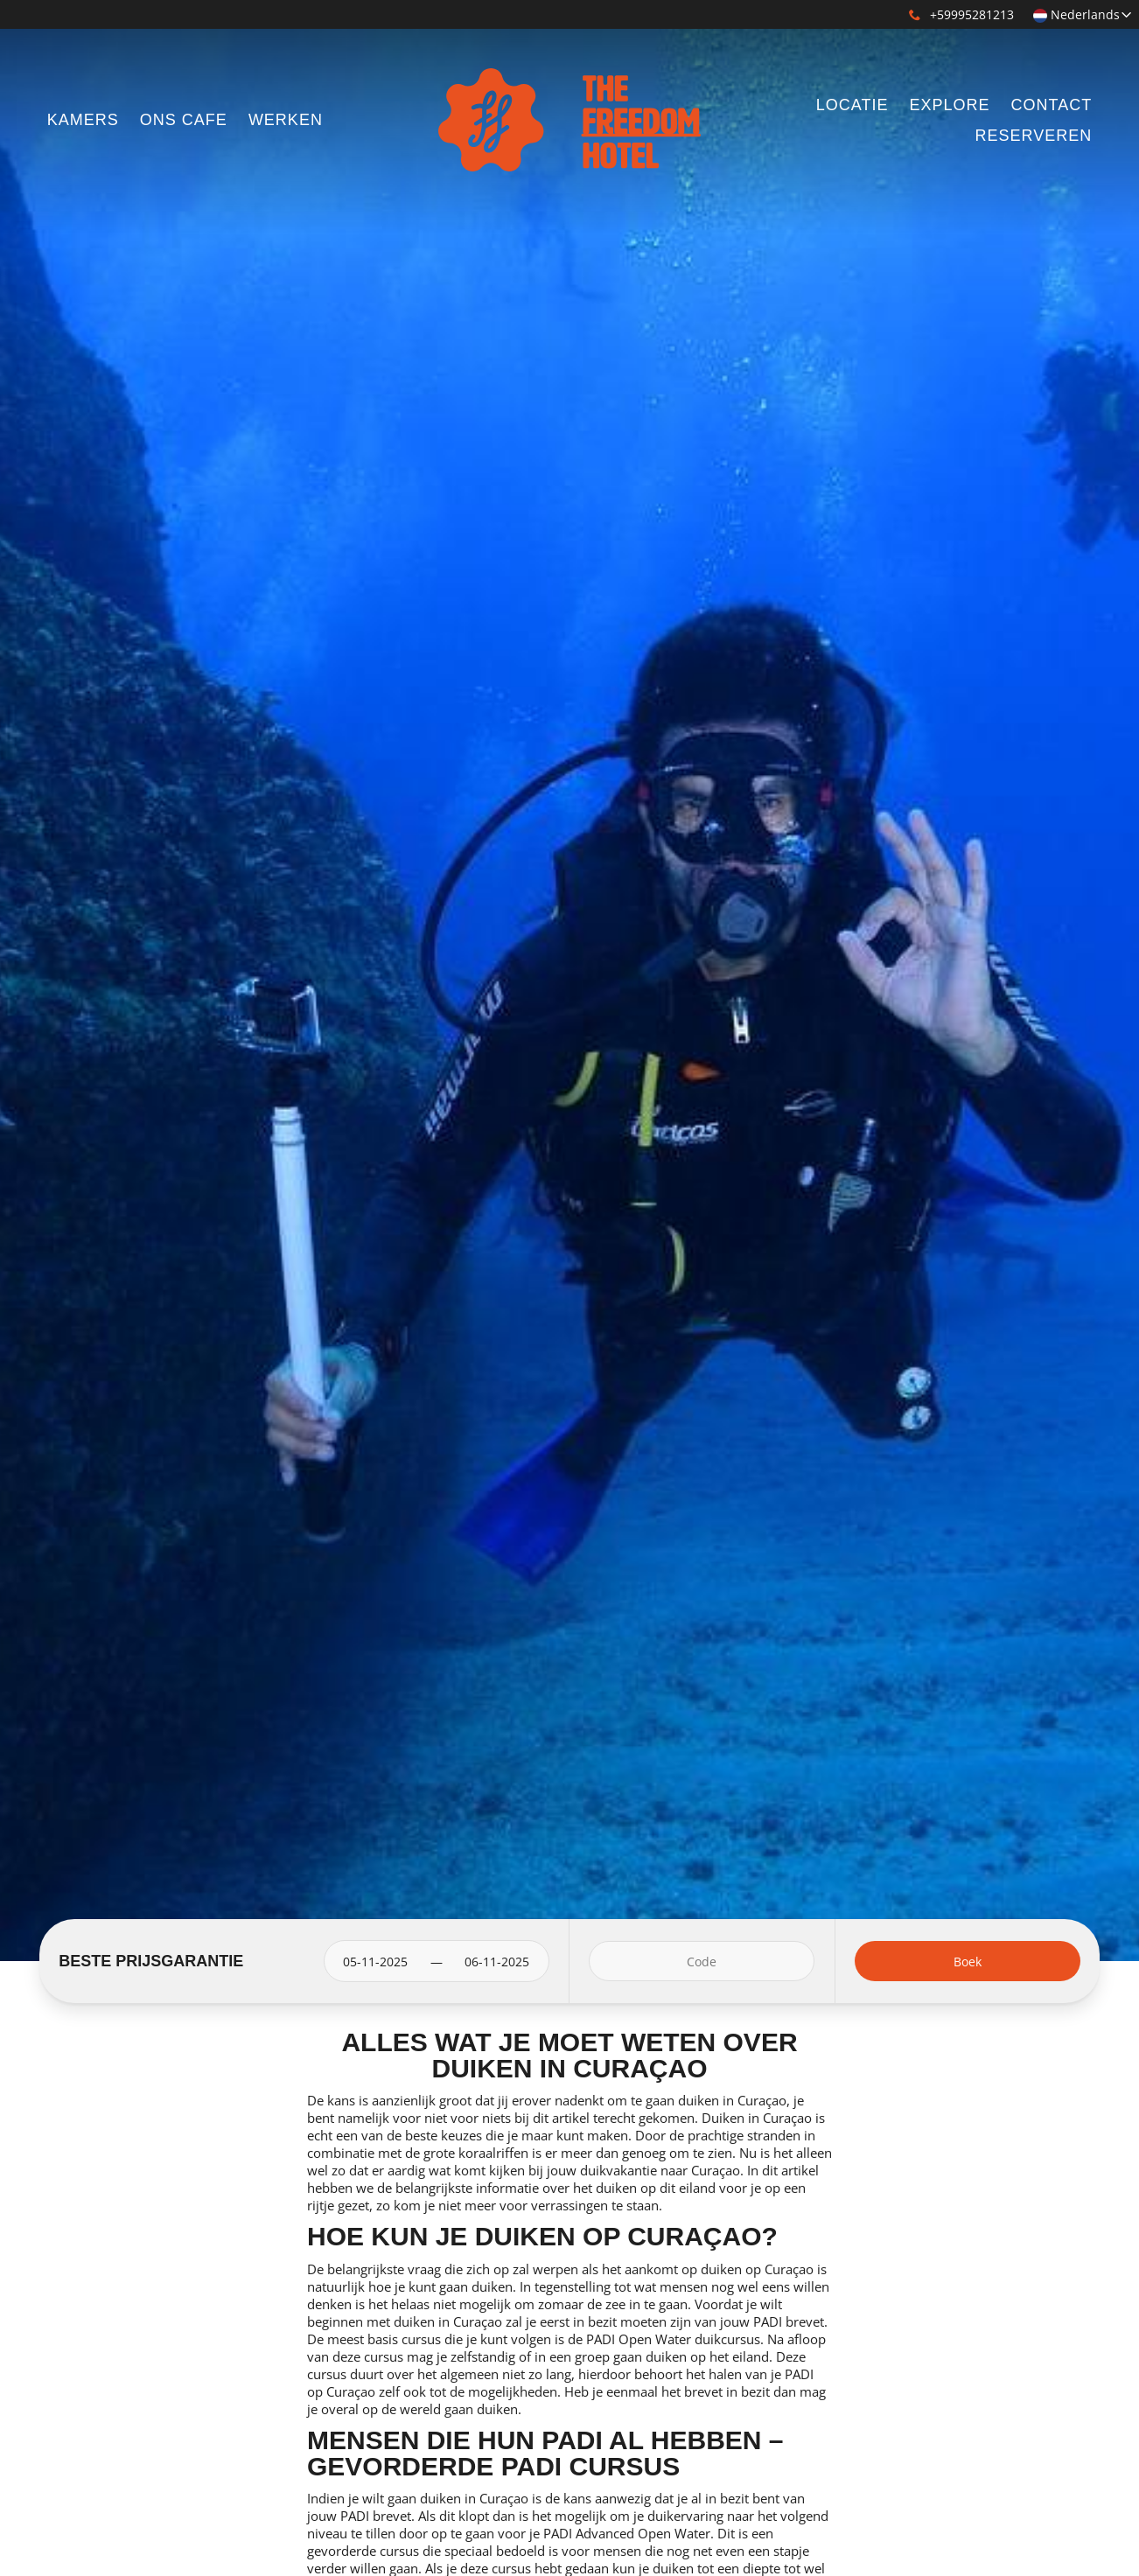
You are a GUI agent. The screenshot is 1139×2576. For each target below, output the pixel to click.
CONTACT (1052, 105)
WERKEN (285, 120)
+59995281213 (961, 14)
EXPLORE (949, 105)
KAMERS (83, 120)
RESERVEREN (1033, 135)
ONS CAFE (183, 120)
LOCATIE (852, 105)
